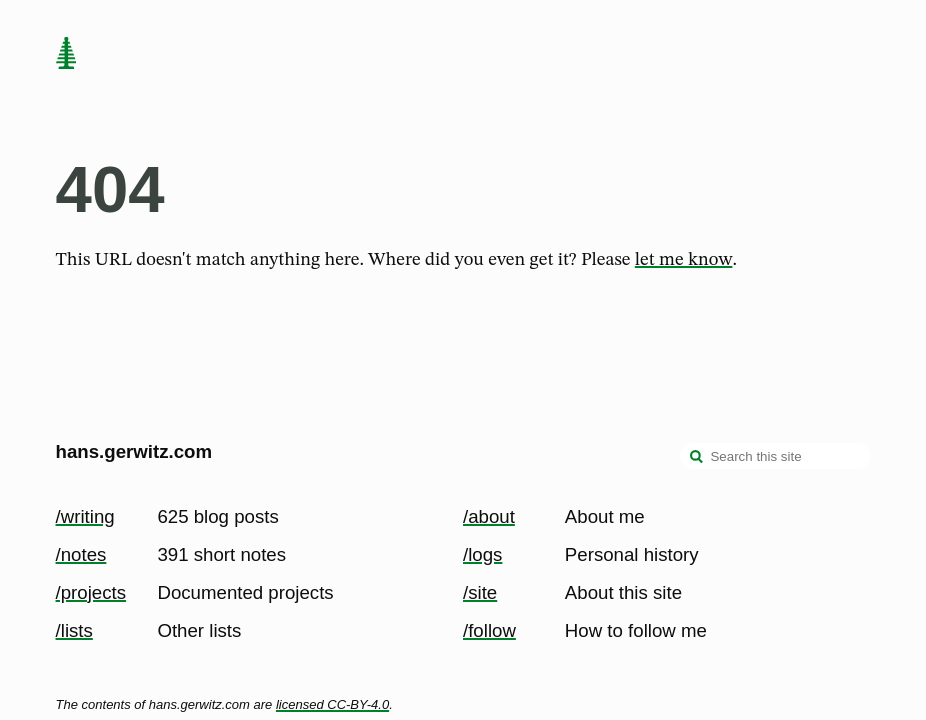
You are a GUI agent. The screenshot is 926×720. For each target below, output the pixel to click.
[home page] (66, 55)
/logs (482, 554)
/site (480, 592)
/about (489, 516)
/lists (74, 630)
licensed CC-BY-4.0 (332, 704)
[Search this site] (775, 456)
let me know (684, 260)
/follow (489, 630)
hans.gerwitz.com (134, 451)
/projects (91, 592)
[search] (697, 458)
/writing (85, 516)
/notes (81, 554)
